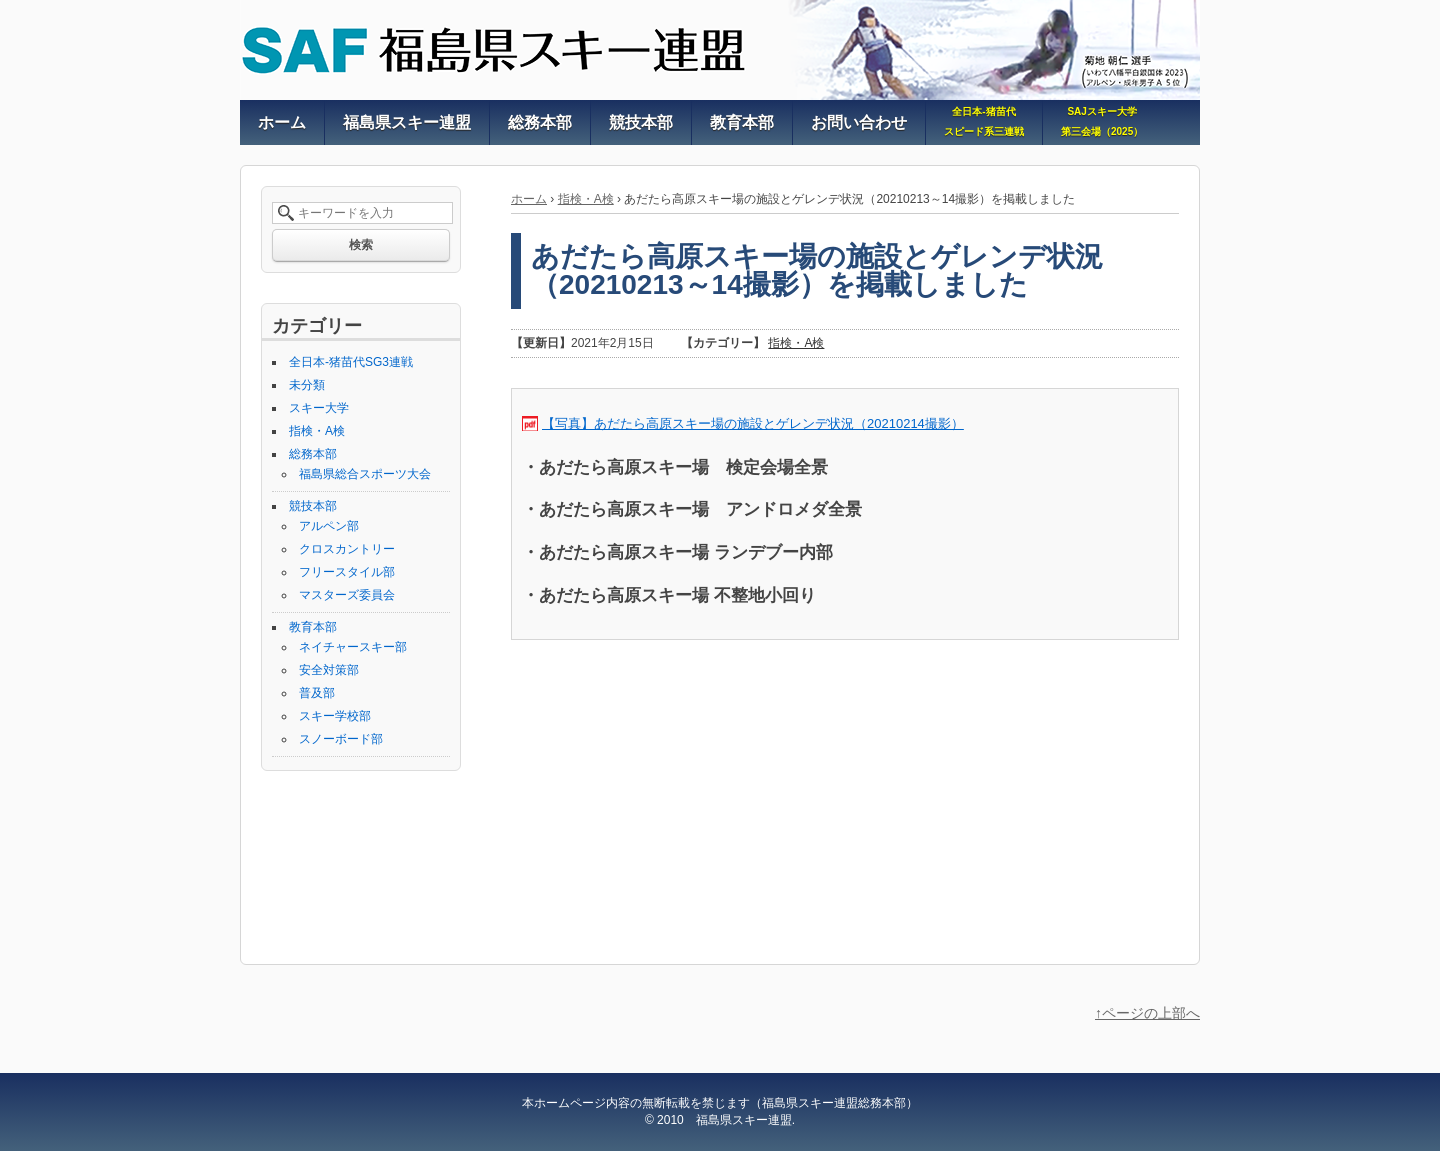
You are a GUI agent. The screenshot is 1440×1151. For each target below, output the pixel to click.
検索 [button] (361, 245)
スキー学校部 (335, 716)
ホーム (529, 199)
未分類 (307, 385)
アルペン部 (329, 526)
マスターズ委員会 (347, 595)
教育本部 (313, 627)
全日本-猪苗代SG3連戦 (351, 362)
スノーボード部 (341, 739)
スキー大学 (319, 408)
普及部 (317, 693)
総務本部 (313, 454)
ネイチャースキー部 (353, 647)
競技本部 (313, 506)
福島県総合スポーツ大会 (365, 474)
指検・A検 (586, 199)
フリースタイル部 (347, 572)
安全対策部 (329, 670)
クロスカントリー (347, 549)
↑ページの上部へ (1147, 1013)
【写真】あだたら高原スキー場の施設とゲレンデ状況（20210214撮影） (753, 423)
